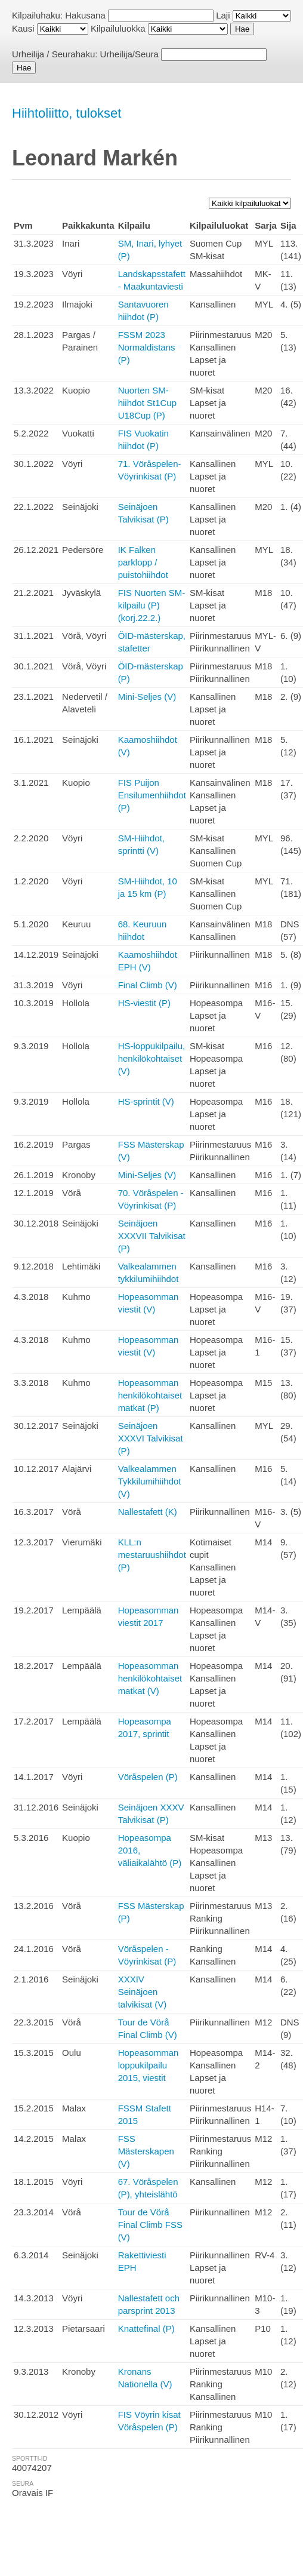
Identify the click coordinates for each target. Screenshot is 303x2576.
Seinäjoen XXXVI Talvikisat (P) (150, 1438)
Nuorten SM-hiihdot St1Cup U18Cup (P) (147, 402)
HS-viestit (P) (144, 1003)
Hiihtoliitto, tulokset (66, 113)
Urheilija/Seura (129, 54)
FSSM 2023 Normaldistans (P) (146, 347)
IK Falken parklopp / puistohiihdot (143, 562)
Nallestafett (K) (147, 1512)
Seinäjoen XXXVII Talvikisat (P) (151, 1235)
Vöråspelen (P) (148, 1777)
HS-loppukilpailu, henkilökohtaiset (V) (151, 1058)
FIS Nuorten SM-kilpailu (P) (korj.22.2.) (151, 605)
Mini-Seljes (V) (147, 696)
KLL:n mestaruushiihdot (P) (152, 1554)
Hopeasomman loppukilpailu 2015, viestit (148, 2065)
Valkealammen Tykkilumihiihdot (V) (149, 1481)
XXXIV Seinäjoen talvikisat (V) (142, 1991)
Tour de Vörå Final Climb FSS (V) (150, 2224)
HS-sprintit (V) (146, 1101)
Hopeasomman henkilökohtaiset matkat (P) (150, 1395)
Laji (223, 15)
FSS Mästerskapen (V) (146, 2151)
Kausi (23, 28)
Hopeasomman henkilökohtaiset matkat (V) (150, 1678)
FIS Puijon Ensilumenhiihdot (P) (152, 795)
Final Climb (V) (147, 985)
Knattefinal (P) (146, 2328)
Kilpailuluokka (118, 28)
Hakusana (85, 15)
